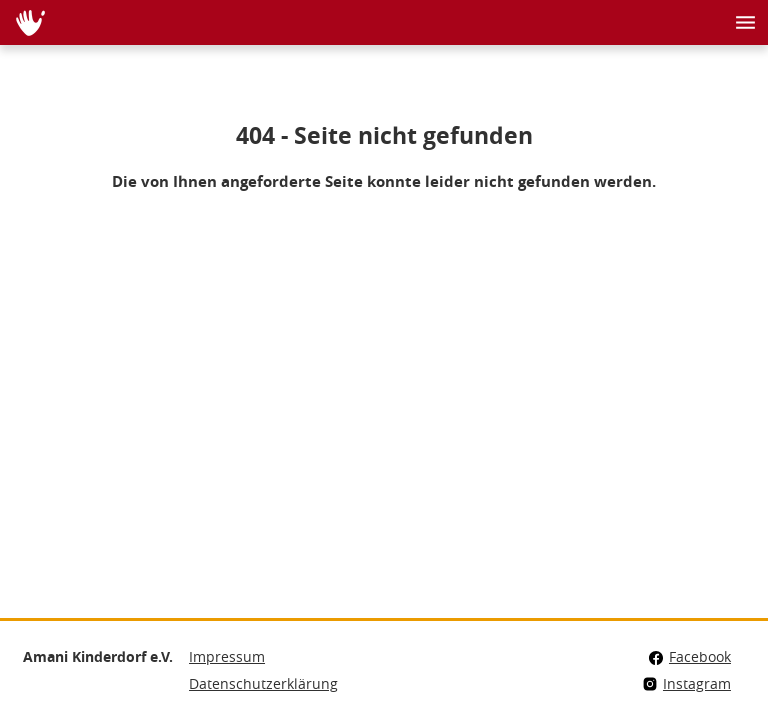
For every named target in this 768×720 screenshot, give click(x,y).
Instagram (686, 683)
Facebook (689, 656)
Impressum (227, 656)
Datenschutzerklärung (263, 683)
